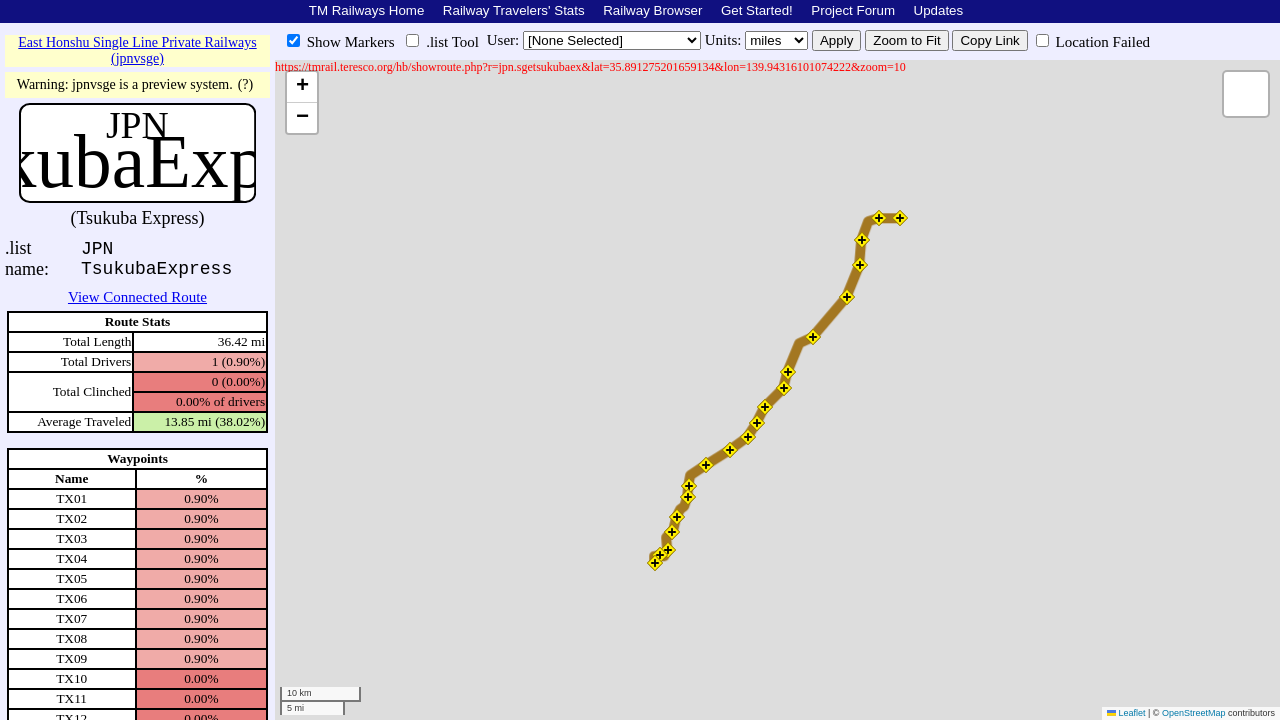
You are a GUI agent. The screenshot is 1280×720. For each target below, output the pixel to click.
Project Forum (853, 10)
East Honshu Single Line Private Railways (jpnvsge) (137, 50)
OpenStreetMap (1194, 713)
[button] (655, 563)
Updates (939, 10)
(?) (246, 84)
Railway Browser (652, 10)
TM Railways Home (367, 10)
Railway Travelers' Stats (514, 10)
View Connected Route (137, 297)
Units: (725, 40)
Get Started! (757, 10)
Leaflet (1126, 713)
